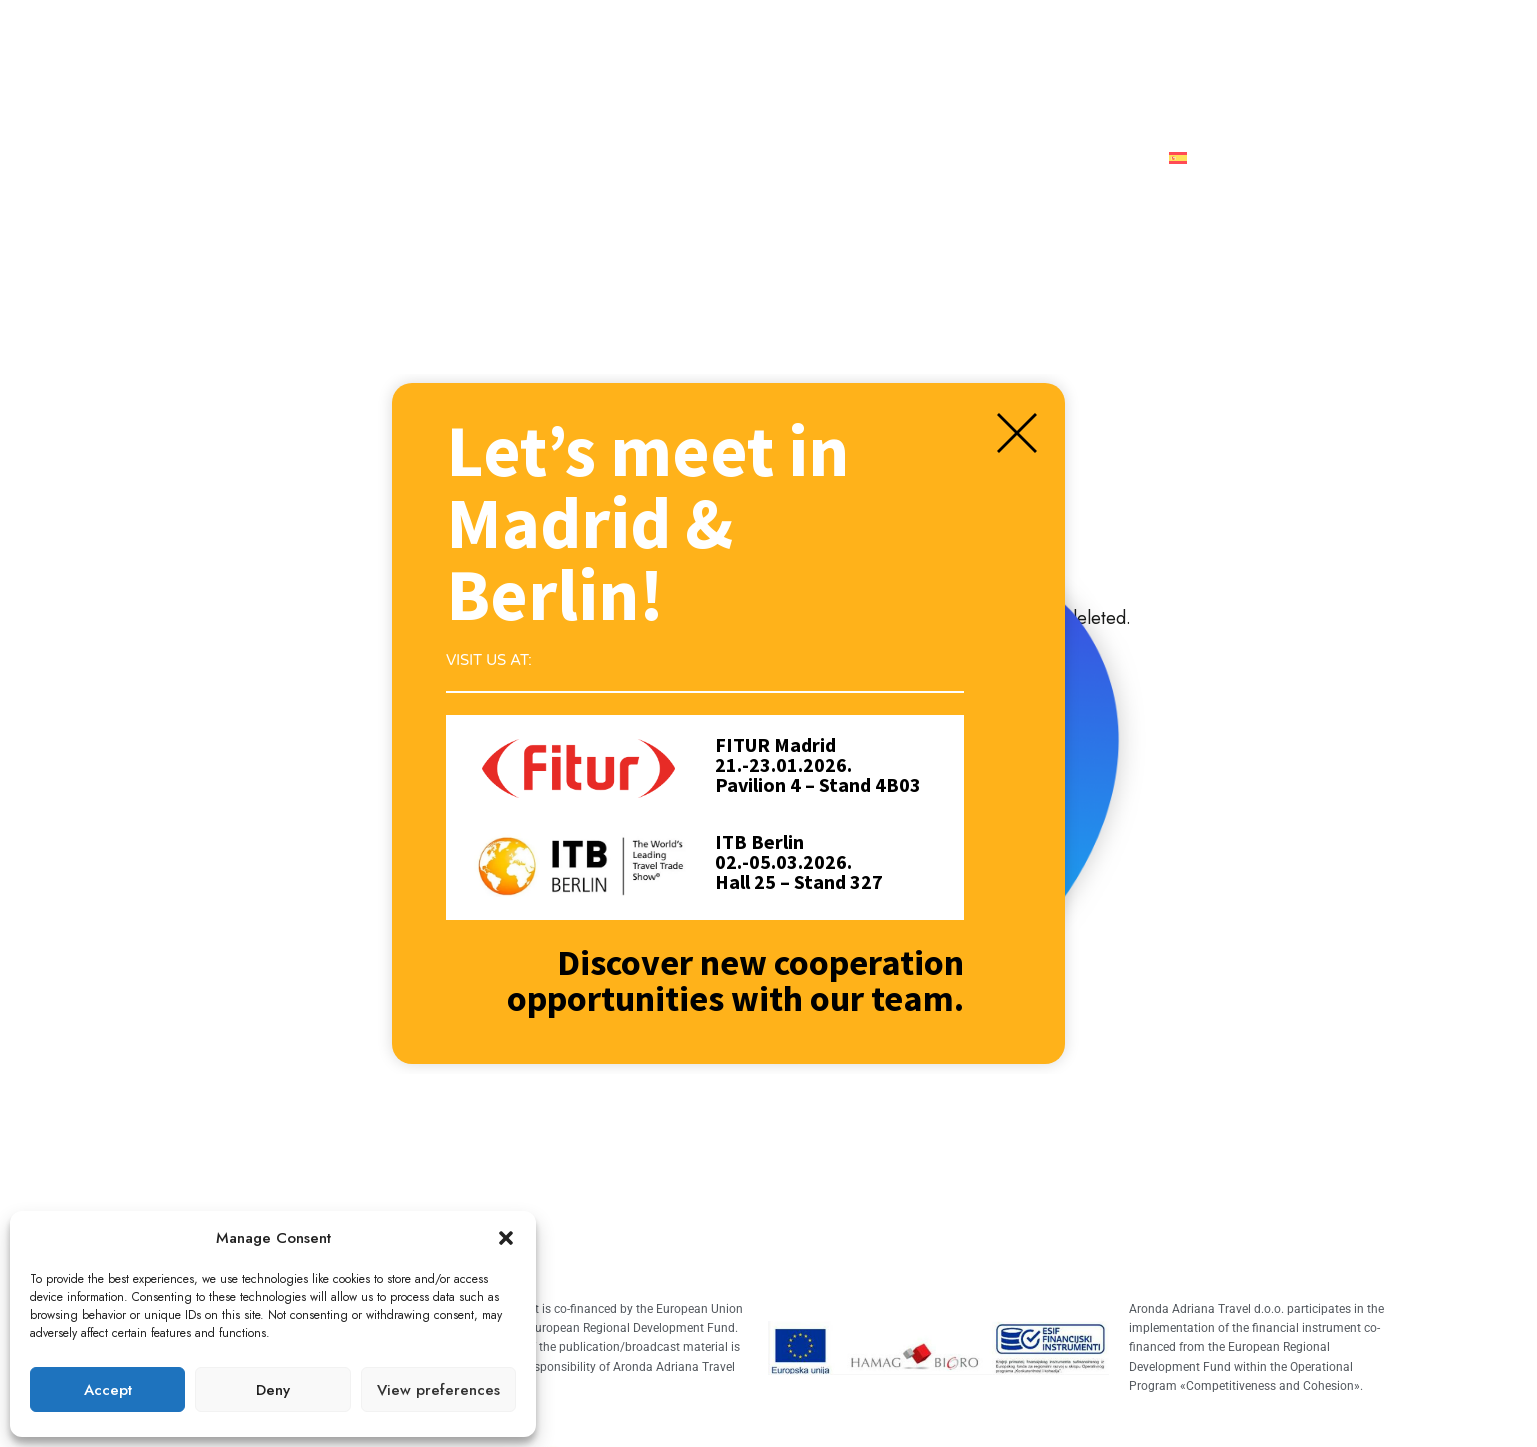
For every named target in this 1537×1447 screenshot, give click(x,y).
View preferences (438, 1390)
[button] (506, 1238)
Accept (108, 1390)
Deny (273, 1390)
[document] (768, 723)
